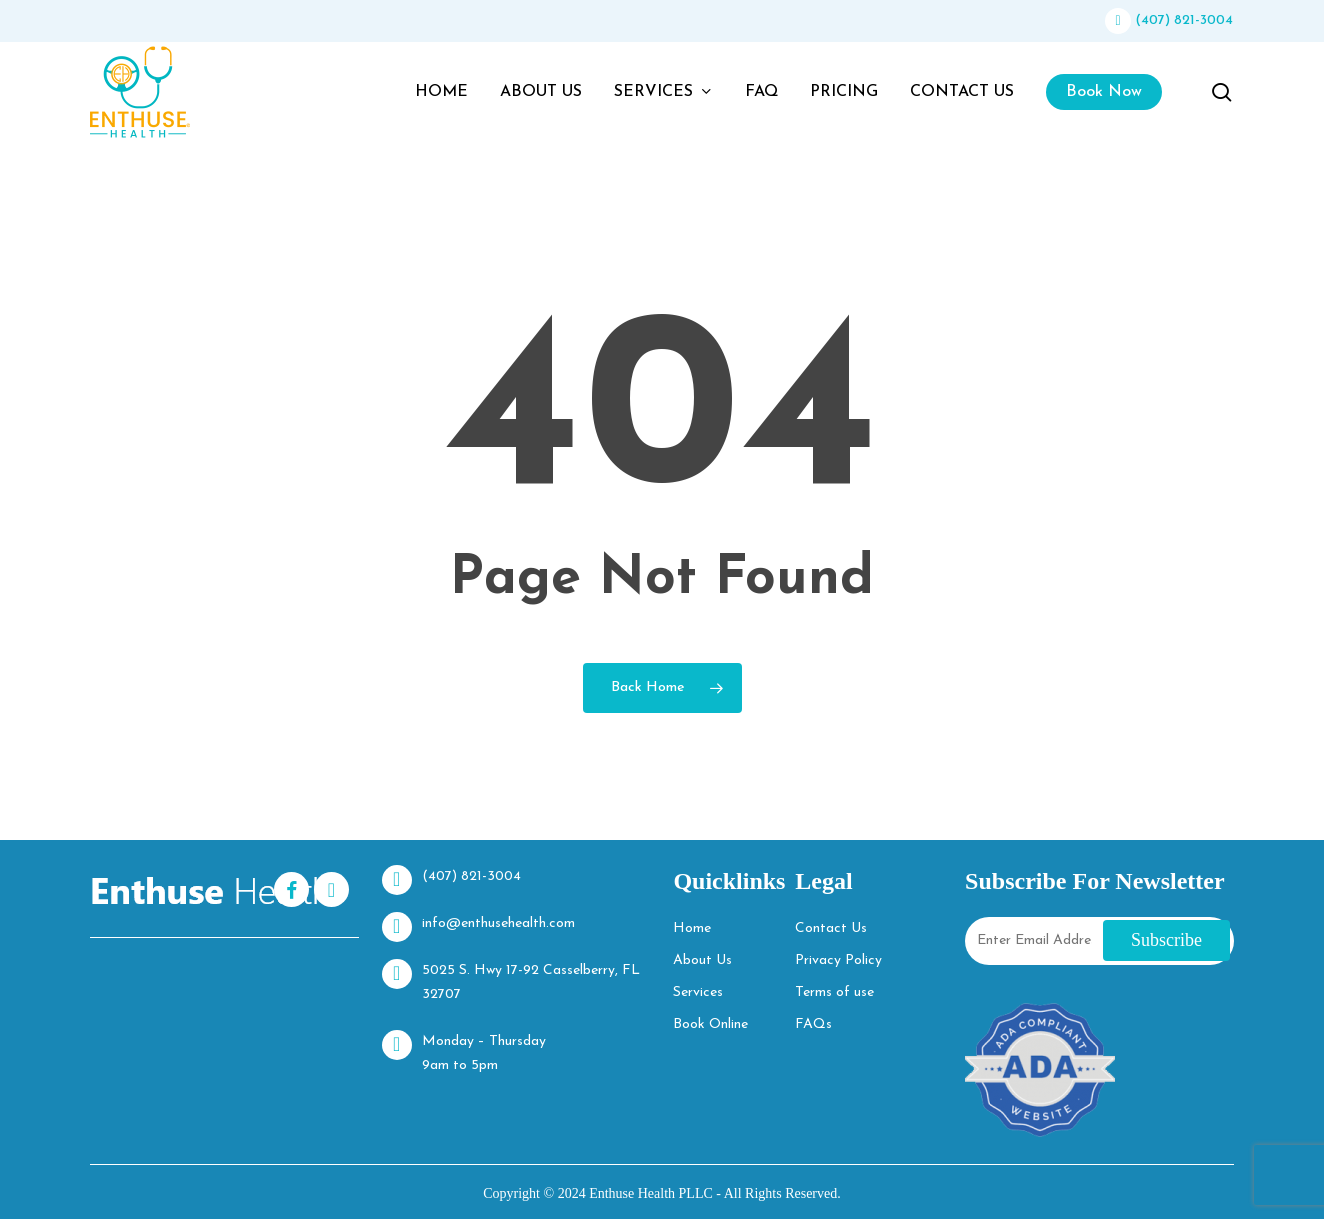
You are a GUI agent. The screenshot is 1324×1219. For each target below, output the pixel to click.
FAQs (813, 1024)
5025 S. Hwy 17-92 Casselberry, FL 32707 (511, 980)
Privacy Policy (838, 960)
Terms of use (834, 992)
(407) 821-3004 (1169, 20)
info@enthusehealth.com (478, 927)
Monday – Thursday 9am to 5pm (464, 1051)
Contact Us (831, 928)
